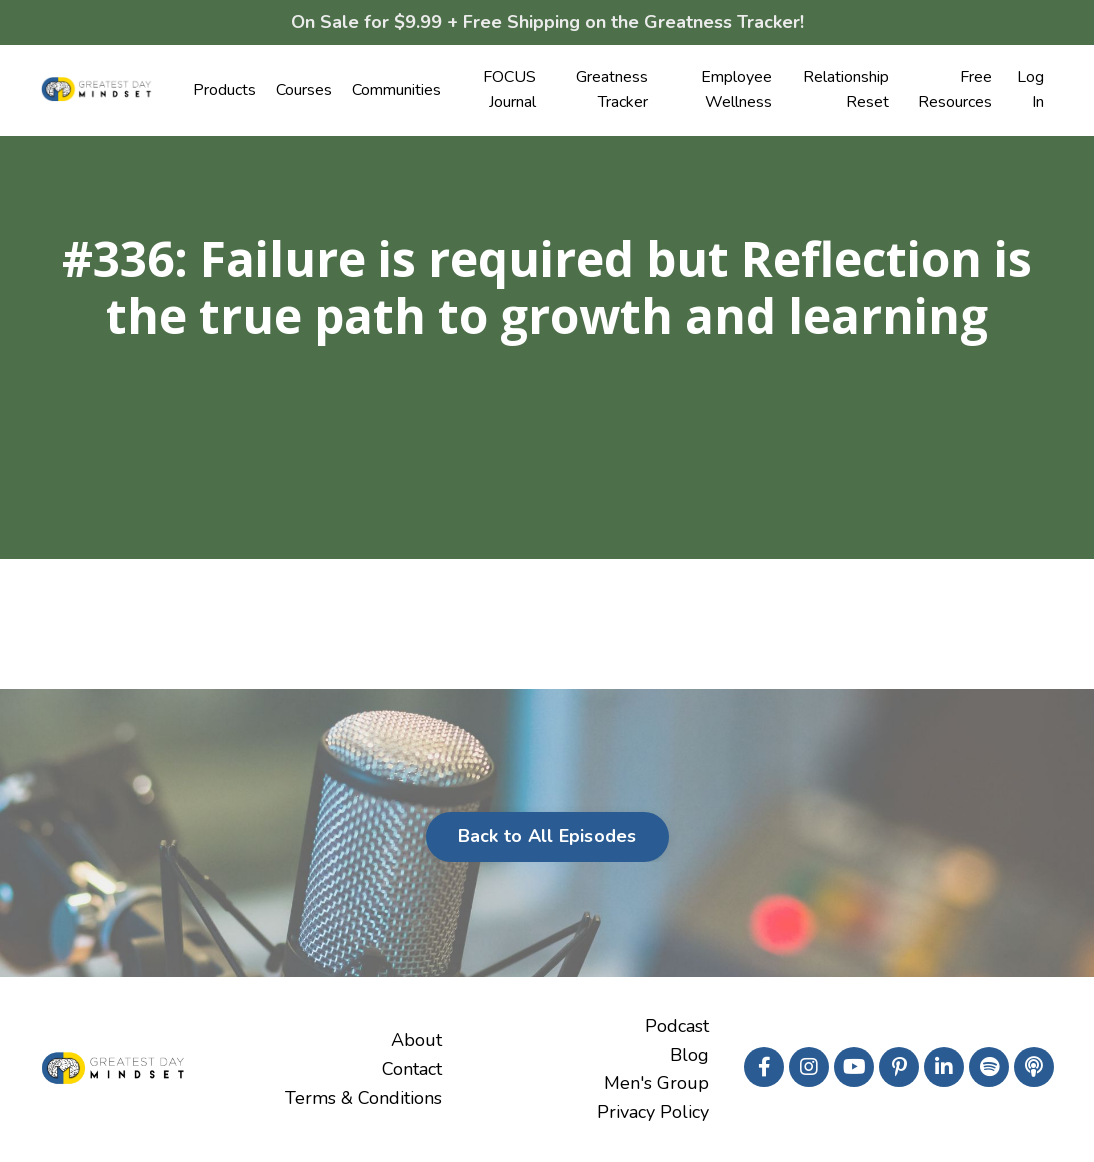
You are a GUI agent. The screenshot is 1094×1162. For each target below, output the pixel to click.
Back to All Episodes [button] (547, 836)
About (416, 1040)
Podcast (677, 1026)
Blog (689, 1055)
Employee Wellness (736, 90)
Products (224, 90)
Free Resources (955, 90)
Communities (396, 90)
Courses (304, 90)
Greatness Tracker (612, 90)
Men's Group (656, 1083)
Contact (412, 1069)
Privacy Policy (653, 1112)
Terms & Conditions (363, 1098)
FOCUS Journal (509, 90)
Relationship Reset (846, 90)
